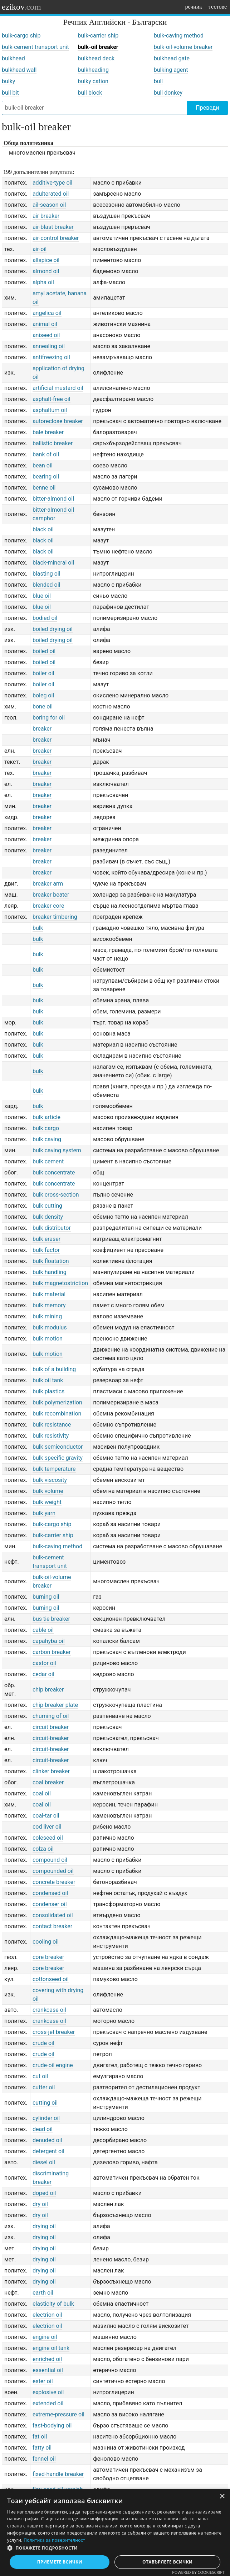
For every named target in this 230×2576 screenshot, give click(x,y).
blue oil (42, 595)
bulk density (48, 1216)
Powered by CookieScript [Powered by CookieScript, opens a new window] (198, 2572)
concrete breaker (54, 1882)
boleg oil (43, 695)
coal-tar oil (46, 1815)
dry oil (40, 2204)
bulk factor (46, 1250)
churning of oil (51, 1716)
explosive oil (48, 2392)
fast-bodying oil (52, 2425)
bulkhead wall (19, 69)
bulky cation (93, 81)
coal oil (42, 1793)
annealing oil (49, 346)
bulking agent (171, 69)
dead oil (43, 2129)
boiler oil (43, 673)
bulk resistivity (51, 1435)
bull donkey (168, 92)
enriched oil (47, 2359)
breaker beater (51, 894)
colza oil (43, 1848)
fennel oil (44, 2458)
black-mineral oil (53, 562)
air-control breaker (56, 238)
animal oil (45, 324)
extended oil (48, 2403)
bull (158, 81)
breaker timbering (55, 916)
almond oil (46, 271)
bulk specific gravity (58, 1457)
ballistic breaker (53, 443)
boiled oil (44, 651)
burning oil (46, 1596)
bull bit (10, 92)
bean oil (43, 465)
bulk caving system (57, 1150)
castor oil (44, 1663)
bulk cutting (47, 1205)
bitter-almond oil (53, 498)
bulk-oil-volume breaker (183, 47)
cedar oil (43, 1674)
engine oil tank (51, 2348)
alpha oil (43, 282)
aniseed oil (46, 335)
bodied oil (45, 618)
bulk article (46, 1117)
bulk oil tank (48, 1380)
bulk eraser (46, 1239)
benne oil (44, 487)
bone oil (43, 706)
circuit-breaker (51, 1738)
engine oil (45, 2337)
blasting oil (46, 573)
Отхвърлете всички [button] (167, 2562)
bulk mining (47, 1316)
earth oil (43, 2292)
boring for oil (49, 717)
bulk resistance (52, 1424)
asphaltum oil (50, 410)
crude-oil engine (53, 2065)
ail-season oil (49, 204)
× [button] (222, 2496)
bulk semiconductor (58, 1446)
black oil (43, 529)
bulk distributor (52, 1227)
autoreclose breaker (58, 421)
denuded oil (47, 2140)
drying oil (44, 2226)
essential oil (48, 2370)
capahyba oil (49, 1641)
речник (193, 7)
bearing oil (46, 476)
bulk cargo (46, 1128)
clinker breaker (51, 1771)
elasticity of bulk (53, 2303)
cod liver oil (47, 1826)
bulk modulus (50, 1327)
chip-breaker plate (55, 1705)
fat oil (40, 2436)
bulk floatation (51, 1261)
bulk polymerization (57, 1402)
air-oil (40, 249)
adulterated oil (51, 193)
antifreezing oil (51, 357)
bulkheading (93, 69)
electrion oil (47, 2314)
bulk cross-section (56, 1194)
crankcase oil (49, 2009)
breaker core (48, 905)
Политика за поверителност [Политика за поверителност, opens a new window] (54, 2540)
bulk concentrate (54, 1172)
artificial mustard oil (58, 388)
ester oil (43, 2381)
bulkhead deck (96, 58)
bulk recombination (57, 1413)
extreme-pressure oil (58, 2414)
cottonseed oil (51, 1979)
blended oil (46, 584)
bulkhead (13, 58)
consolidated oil (53, 1915)
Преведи (207, 107)
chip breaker (48, 1689)
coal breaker (48, 1782)
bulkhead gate (172, 58)
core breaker (48, 1957)
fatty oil (42, 2447)
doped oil (44, 2193)
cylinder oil (46, 2118)
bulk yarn (44, 1513)
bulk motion (48, 1338)
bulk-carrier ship (98, 35)
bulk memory (49, 1305)
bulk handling (50, 1272)
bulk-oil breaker (98, 47)
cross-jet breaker (54, 2032)
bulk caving (47, 1139)
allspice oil (46, 260)
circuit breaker (51, 1727)
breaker (42, 728)
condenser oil (50, 1904)
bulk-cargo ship (21, 35)
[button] (115, 2548)
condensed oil (50, 1893)
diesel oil (44, 2162)
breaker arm (48, 883)
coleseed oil (48, 1837)
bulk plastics (48, 1391)
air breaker (46, 215)
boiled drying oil (53, 629)
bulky (8, 81)
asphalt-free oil (51, 399)
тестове (218, 7)
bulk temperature (54, 1468)
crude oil (43, 2043)
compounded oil (53, 1871)
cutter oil (44, 2087)
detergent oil (48, 2151)
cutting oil (45, 2102)
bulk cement (48, 1161)
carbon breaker (52, 1652)
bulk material (49, 1294)
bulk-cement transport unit (35, 47)
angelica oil (47, 313)
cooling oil (46, 1941)
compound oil (50, 1859)
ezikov (21, 6)
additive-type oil (52, 182)
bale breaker (48, 432)
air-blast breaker (53, 227)
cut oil (40, 2076)
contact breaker (52, 1926)
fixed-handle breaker (58, 2474)
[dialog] (115, 2532)
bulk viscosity (50, 1480)
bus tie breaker (51, 1618)
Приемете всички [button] (59, 2562)
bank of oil (46, 454)
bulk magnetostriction (60, 1283)
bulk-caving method (179, 35)
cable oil (43, 1630)
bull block (90, 92)
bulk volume (48, 1491)
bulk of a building (54, 1369)
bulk (38, 927)
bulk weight (47, 1502)
